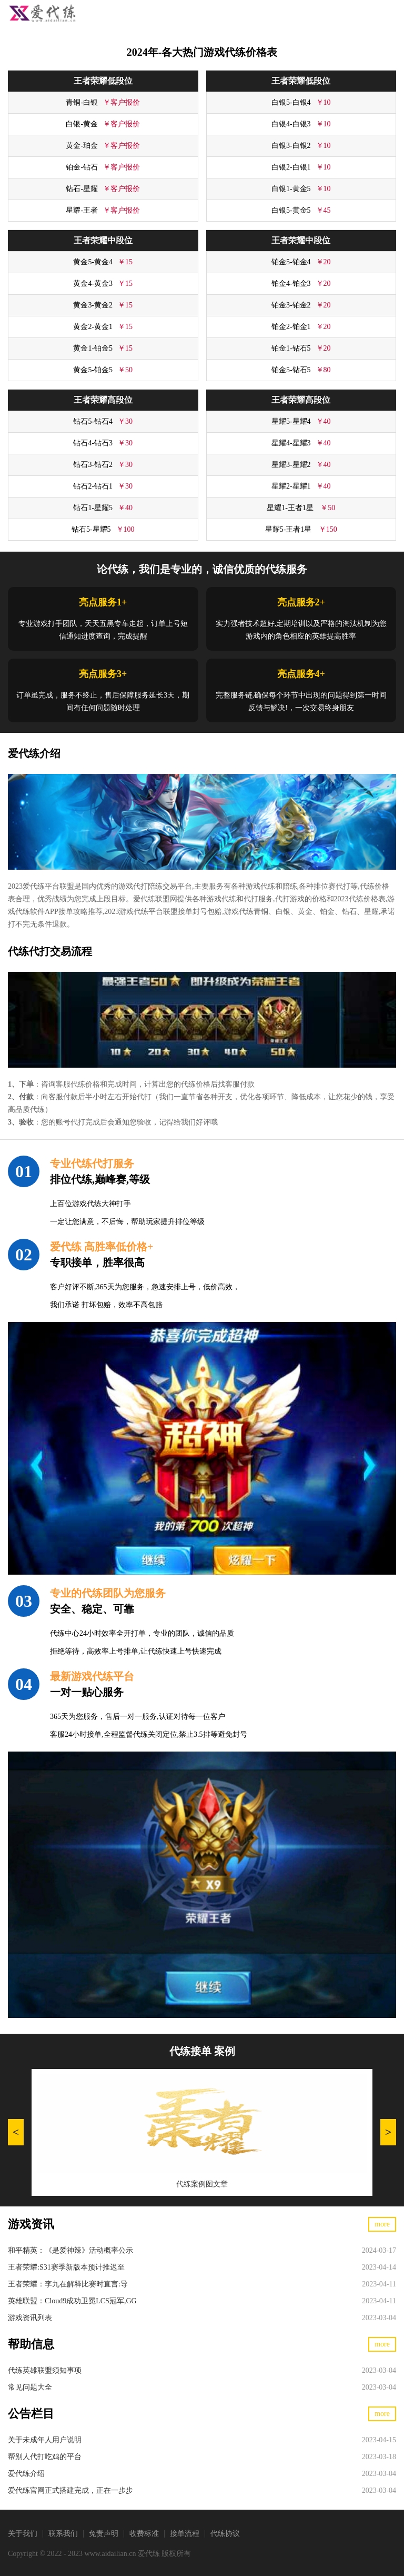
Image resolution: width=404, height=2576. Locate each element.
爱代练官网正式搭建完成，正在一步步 (70, 2490)
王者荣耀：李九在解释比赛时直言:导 (68, 2284)
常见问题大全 (30, 2387)
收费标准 (144, 2534)
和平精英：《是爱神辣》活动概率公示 (70, 2250)
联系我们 (63, 2534)
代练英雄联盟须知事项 (45, 2370)
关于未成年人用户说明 (45, 2440)
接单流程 (184, 2534)
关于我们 (22, 2534)
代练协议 (225, 2534)
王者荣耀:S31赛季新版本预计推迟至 (66, 2267)
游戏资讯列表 (30, 2318)
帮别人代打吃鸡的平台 (45, 2457)
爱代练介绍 (26, 2474)
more (382, 2224)
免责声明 (103, 2534)
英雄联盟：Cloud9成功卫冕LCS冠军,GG (72, 2301)
